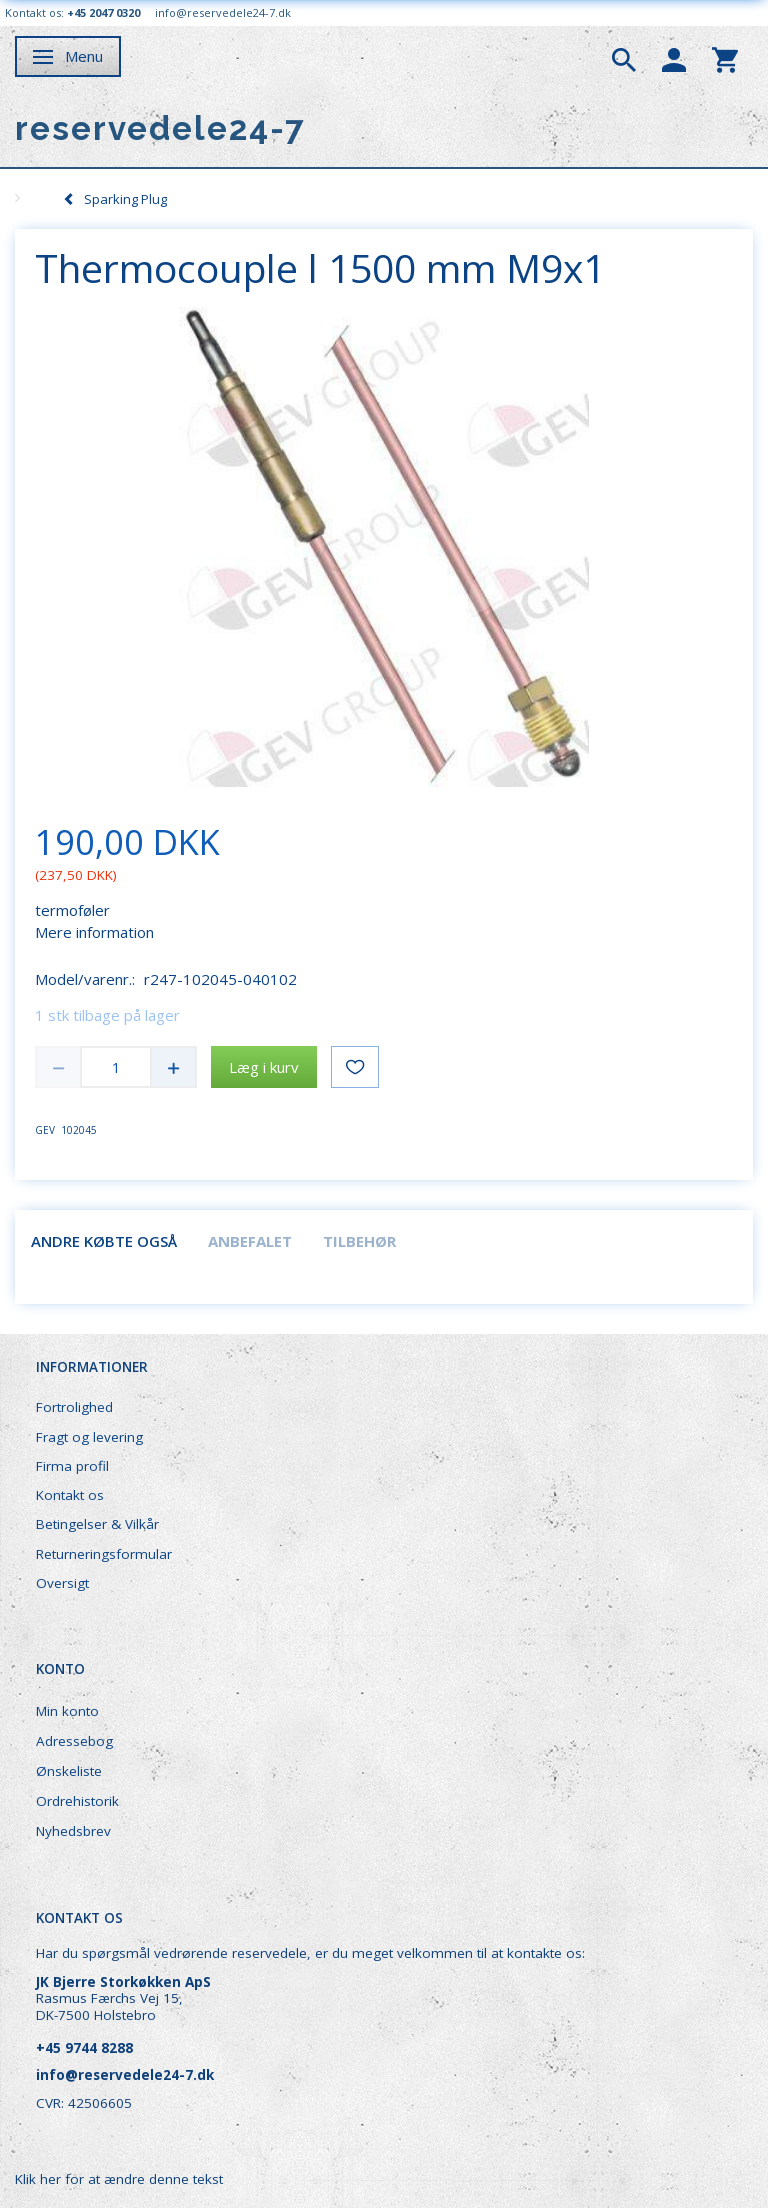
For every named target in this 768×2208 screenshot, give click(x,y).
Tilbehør (359, 1241)
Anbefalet (250, 1241)
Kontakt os (70, 1495)
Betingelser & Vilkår (97, 1524)
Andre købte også (104, 1241)
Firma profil (72, 1466)
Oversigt (62, 1583)
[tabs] (624, 58)
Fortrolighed (74, 1407)
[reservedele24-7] (160, 128)
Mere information (94, 932)
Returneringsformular (104, 1554)
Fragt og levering (89, 1437)
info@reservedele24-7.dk (223, 12)
